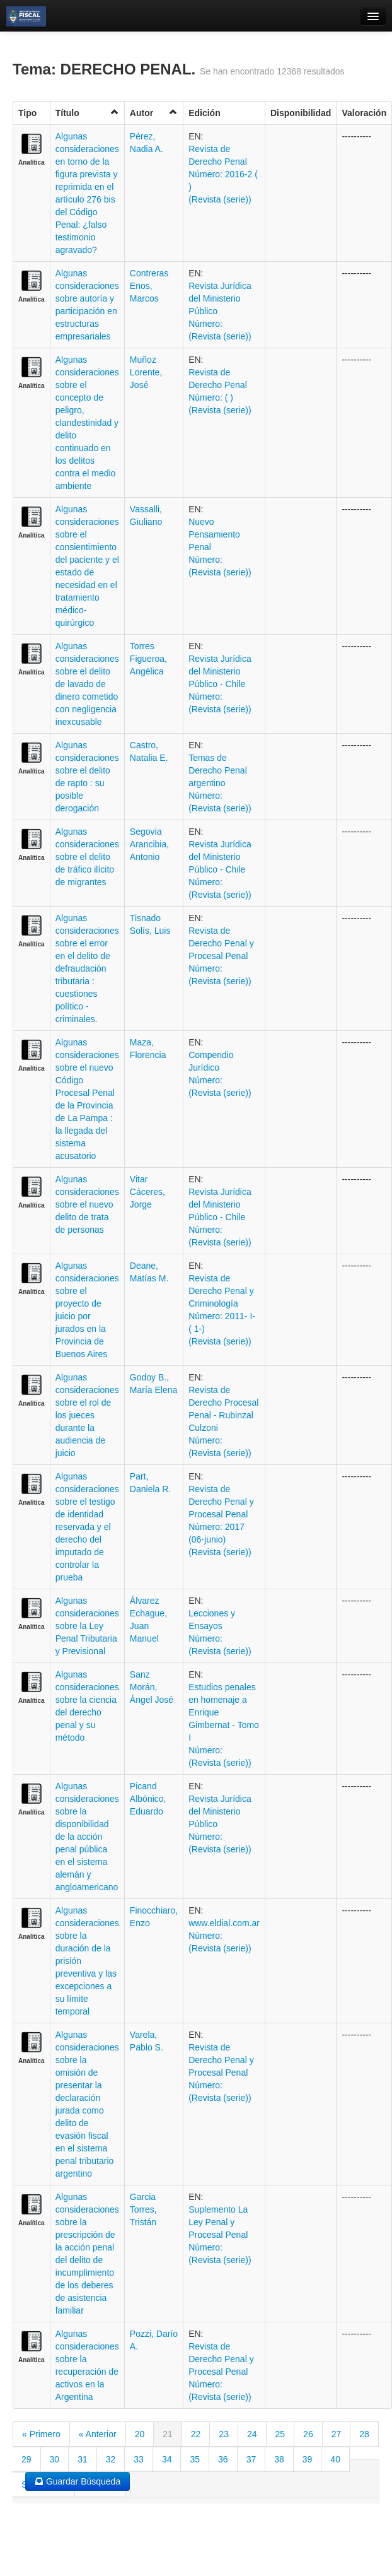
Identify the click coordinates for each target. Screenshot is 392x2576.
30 (55, 2459)
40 (335, 2459)
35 (195, 2459)
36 (223, 2459)
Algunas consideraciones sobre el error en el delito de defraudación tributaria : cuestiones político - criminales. (87, 968)
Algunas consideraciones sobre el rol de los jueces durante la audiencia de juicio (87, 1415)
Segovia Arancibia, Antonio (149, 844)
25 (280, 2434)
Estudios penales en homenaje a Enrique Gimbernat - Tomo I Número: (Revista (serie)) (223, 1725)
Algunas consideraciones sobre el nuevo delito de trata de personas (87, 1204)
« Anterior (98, 2434)
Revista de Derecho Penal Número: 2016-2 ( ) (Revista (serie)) (223, 174)
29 (26, 2459)
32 (111, 2459)
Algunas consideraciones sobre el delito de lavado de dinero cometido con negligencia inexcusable (87, 684)
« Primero (41, 2434)
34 (167, 2459)
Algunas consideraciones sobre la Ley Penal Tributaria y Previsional (87, 1626)
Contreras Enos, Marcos (149, 285)
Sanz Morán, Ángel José (151, 1687)
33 (139, 2459)
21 (168, 2434)
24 (252, 2434)
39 (308, 2459)
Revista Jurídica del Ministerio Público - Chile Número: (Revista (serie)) (219, 684)
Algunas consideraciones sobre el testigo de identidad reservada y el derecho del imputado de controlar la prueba (87, 1526)
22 (196, 2434)
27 (336, 2434)
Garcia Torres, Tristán (143, 2209)
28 (364, 2434)
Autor (154, 112)
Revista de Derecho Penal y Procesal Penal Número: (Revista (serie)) (221, 956)
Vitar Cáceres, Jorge (147, 1191)
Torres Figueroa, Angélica (148, 658)
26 (308, 2434)
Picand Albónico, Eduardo (148, 1798)
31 (83, 2459)
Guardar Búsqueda (77, 2481)
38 (279, 2459)
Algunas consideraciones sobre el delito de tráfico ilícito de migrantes (87, 856)
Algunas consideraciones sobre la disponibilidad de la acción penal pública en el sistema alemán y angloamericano (87, 1836)
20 (140, 2434)
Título (87, 112)
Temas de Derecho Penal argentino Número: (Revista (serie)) (219, 783)
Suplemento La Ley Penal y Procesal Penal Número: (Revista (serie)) (219, 2234)
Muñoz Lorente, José (146, 372)
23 (224, 2434)
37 (251, 2459)
